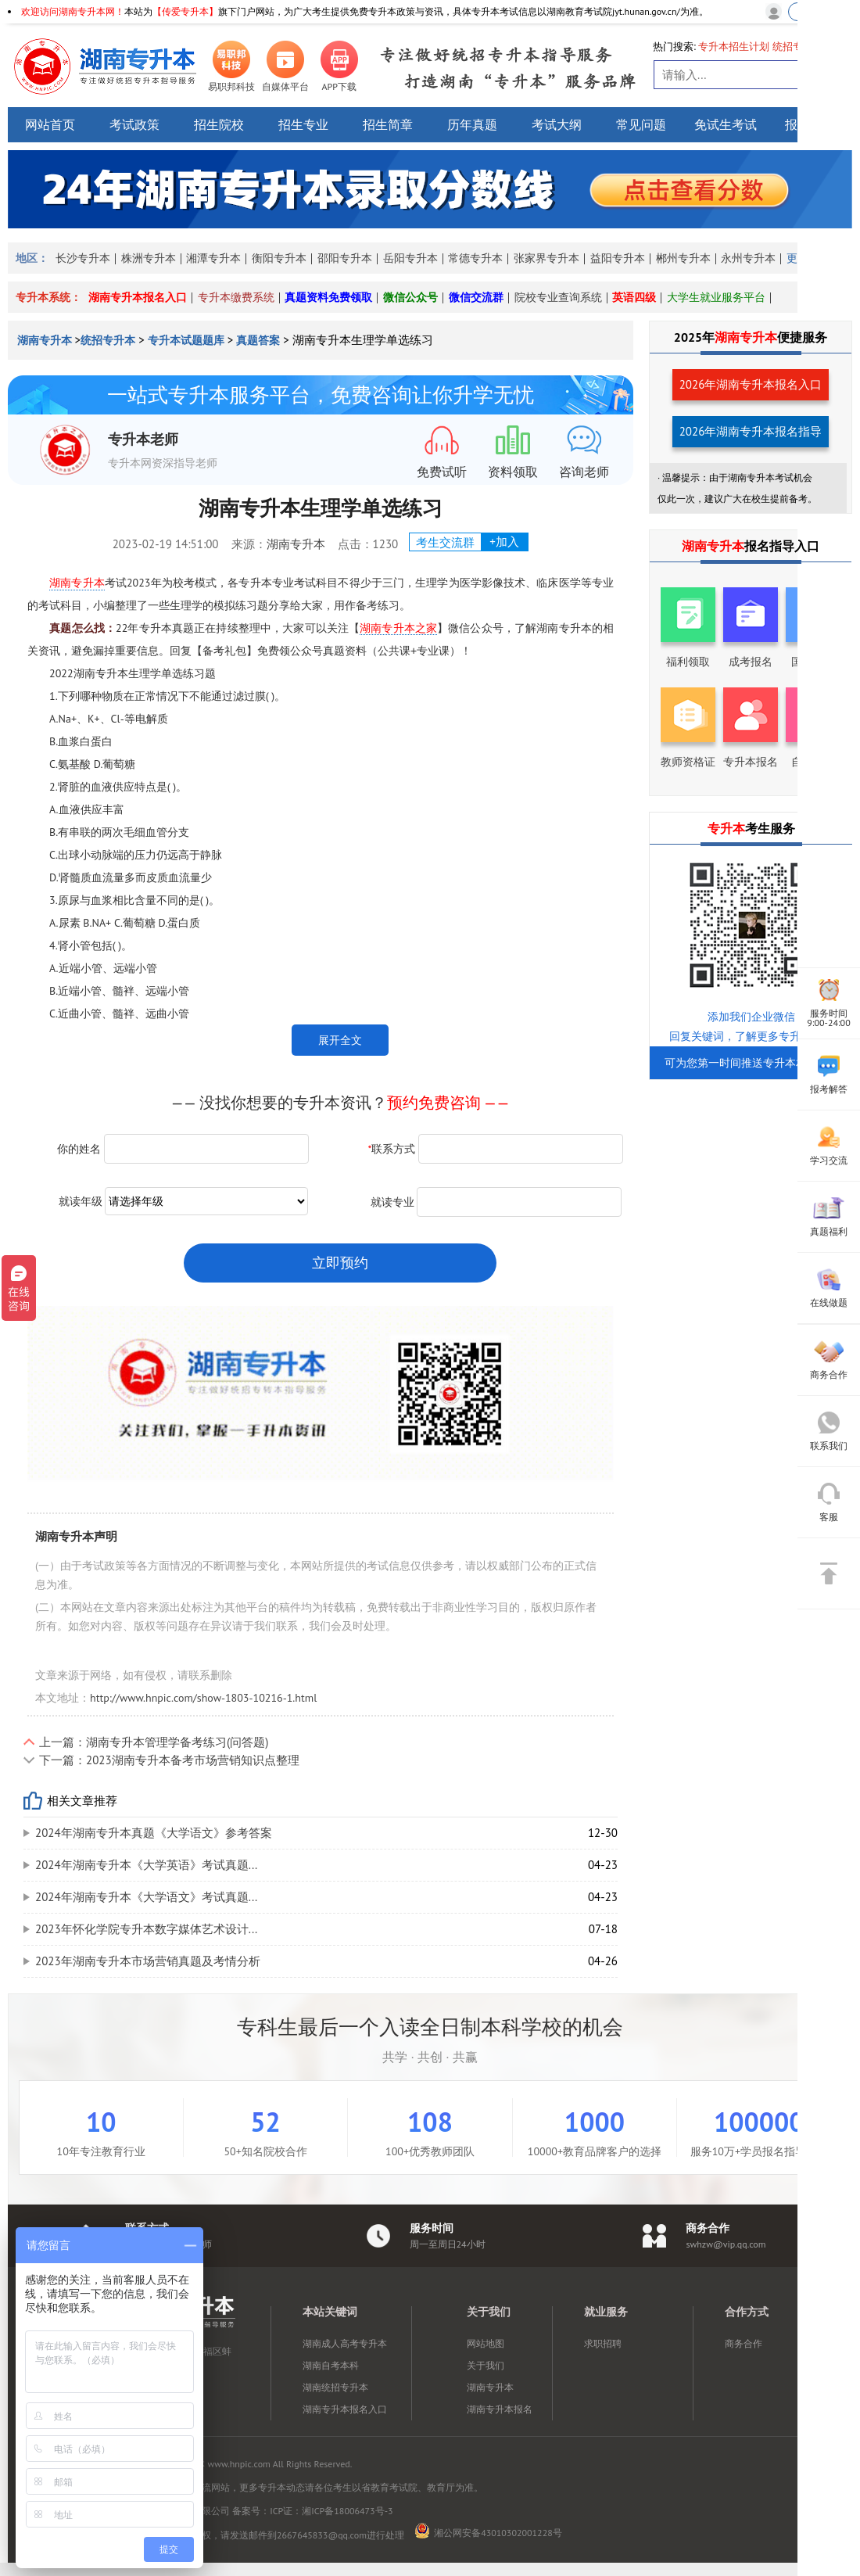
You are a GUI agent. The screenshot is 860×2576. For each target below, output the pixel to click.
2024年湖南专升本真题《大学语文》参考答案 (153, 1832)
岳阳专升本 (410, 258)
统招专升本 (108, 340)
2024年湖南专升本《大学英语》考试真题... (146, 1864)
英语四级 (634, 297)
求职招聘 (603, 2343)
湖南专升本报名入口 (137, 297)
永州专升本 (748, 258)
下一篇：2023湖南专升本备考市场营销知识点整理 (169, 1760)
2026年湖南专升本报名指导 (750, 431)
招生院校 (219, 124)
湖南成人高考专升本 (345, 2343)
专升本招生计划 (733, 46)
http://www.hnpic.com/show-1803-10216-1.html (203, 1698)
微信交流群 (476, 297)
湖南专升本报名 (499, 2409)
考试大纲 (557, 124)
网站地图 (485, 2343)
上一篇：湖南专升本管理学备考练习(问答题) (153, 1742)
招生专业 (303, 124)
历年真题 (472, 124)
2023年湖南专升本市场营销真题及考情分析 (147, 1961)
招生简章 (388, 124)
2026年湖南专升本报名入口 (750, 384)
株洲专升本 (148, 258)
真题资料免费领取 (328, 297)
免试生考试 (725, 124)
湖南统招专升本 (335, 2387)
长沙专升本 (83, 258)
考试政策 (134, 124)
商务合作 (743, 2343)
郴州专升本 (683, 258)
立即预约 (340, 1263)
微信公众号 (410, 297)
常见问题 (641, 124)
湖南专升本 (46, 340)
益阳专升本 (617, 258)
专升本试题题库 (186, 340)
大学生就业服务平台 (716, 297)
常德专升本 (475, 258)
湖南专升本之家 (398, 628)
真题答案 (258, 340)
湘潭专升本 (213, 258)
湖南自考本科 (331, 2365)
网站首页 (50, 124)
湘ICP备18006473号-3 (347, 2511)
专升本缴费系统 (236, 297)
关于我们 (485, 2365)
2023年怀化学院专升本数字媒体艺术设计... (146, 1928)
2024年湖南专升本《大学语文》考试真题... (146, 1896)
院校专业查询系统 (558, 297)
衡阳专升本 (279, 258)
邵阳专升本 (344, 258)
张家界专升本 (546, 258)
